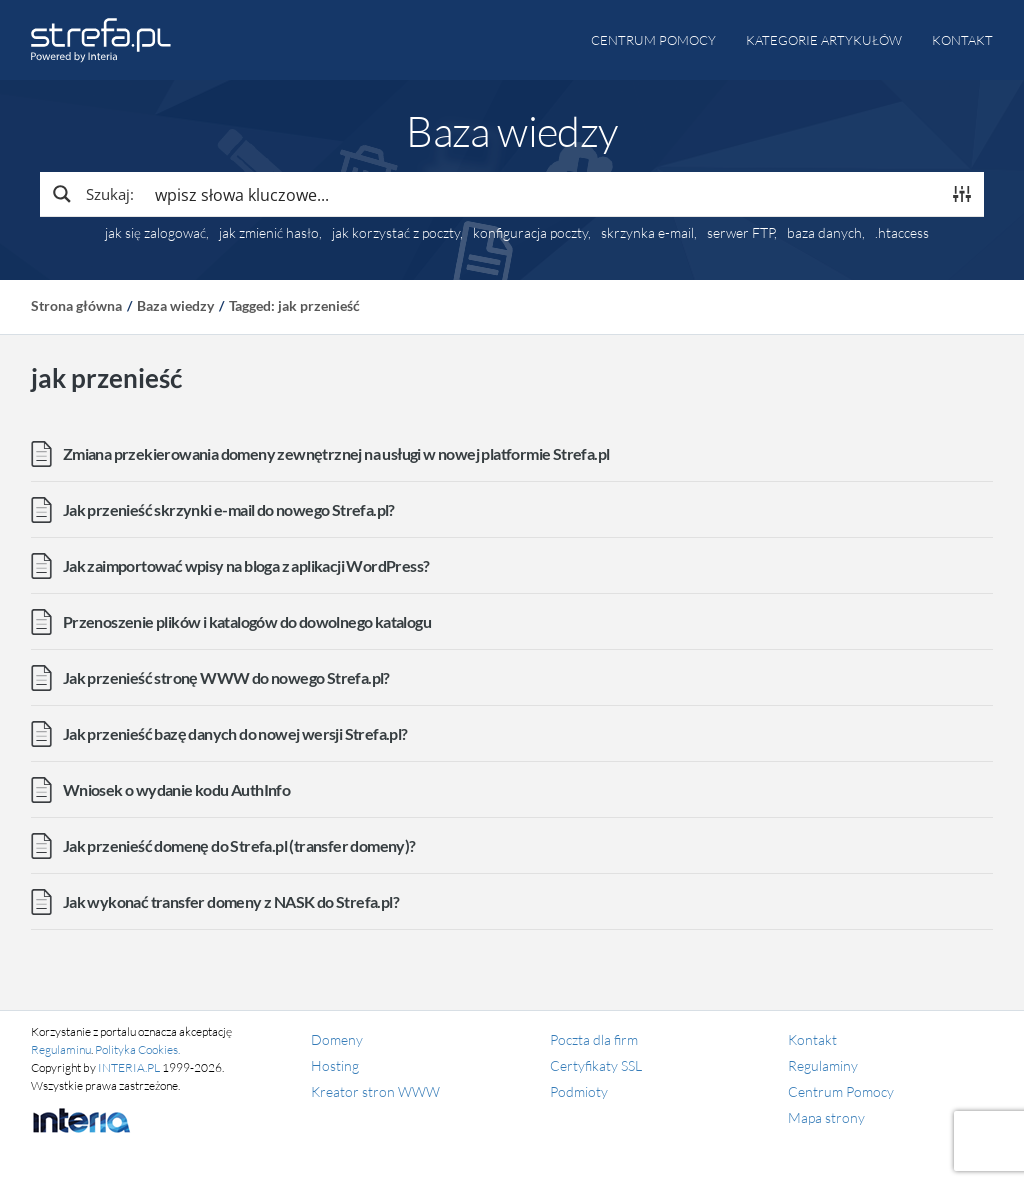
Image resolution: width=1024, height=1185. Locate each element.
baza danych (824, 233)
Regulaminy (823, 1065)
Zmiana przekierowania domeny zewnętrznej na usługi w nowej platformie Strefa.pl (336, 453)
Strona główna (76, 305)
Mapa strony (826, 1117)
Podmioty (579, 1091)
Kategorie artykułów (824, 40)
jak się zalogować (155, 233)
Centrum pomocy (653, 40)
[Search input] (542, 194)
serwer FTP (740, 233)
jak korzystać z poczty (396, 233)
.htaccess (902, 233)
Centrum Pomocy (841, 1091)
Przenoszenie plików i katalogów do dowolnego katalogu (247, 621)
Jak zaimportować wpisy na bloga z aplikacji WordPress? (246, 565)
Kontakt (962, 40)
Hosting (335, 1065)
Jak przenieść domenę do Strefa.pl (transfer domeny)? (239, 845)
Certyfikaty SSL (596, 1065)
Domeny (337, 1039)
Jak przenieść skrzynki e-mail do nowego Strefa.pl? (229, 509)
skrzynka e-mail (647, 233)
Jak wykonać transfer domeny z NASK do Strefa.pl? (231, 901)
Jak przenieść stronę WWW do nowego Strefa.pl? (226, 677)
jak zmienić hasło (269, 233)
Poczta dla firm (594, 1039)
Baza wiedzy (175, 305)
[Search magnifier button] (92, 194)
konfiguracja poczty (530, 233)
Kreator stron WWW (375, 1091)
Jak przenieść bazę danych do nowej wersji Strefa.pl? (235, 733)
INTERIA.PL (129, 1067)
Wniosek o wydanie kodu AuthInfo (176, 789)
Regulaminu (61, 1049)
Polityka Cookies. (137, 1049)
